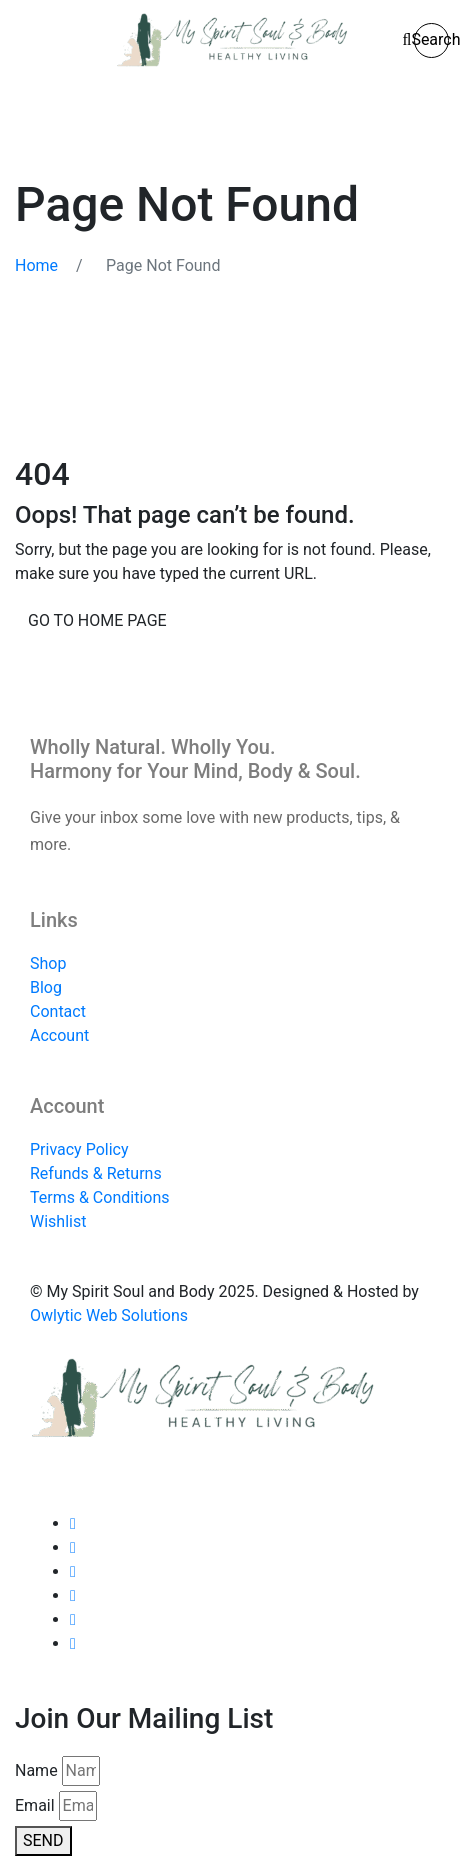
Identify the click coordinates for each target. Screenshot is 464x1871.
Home (36, 265)
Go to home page (97, 620)
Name (36, 1770)
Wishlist (58, 1221)
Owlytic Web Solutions (109, 1315)
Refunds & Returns (96, 1173)
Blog (46, 987)
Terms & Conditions (100, 1197)
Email (35, 1805)
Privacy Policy (79, 1149)
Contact (58, 1011)
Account (59, 1035)
